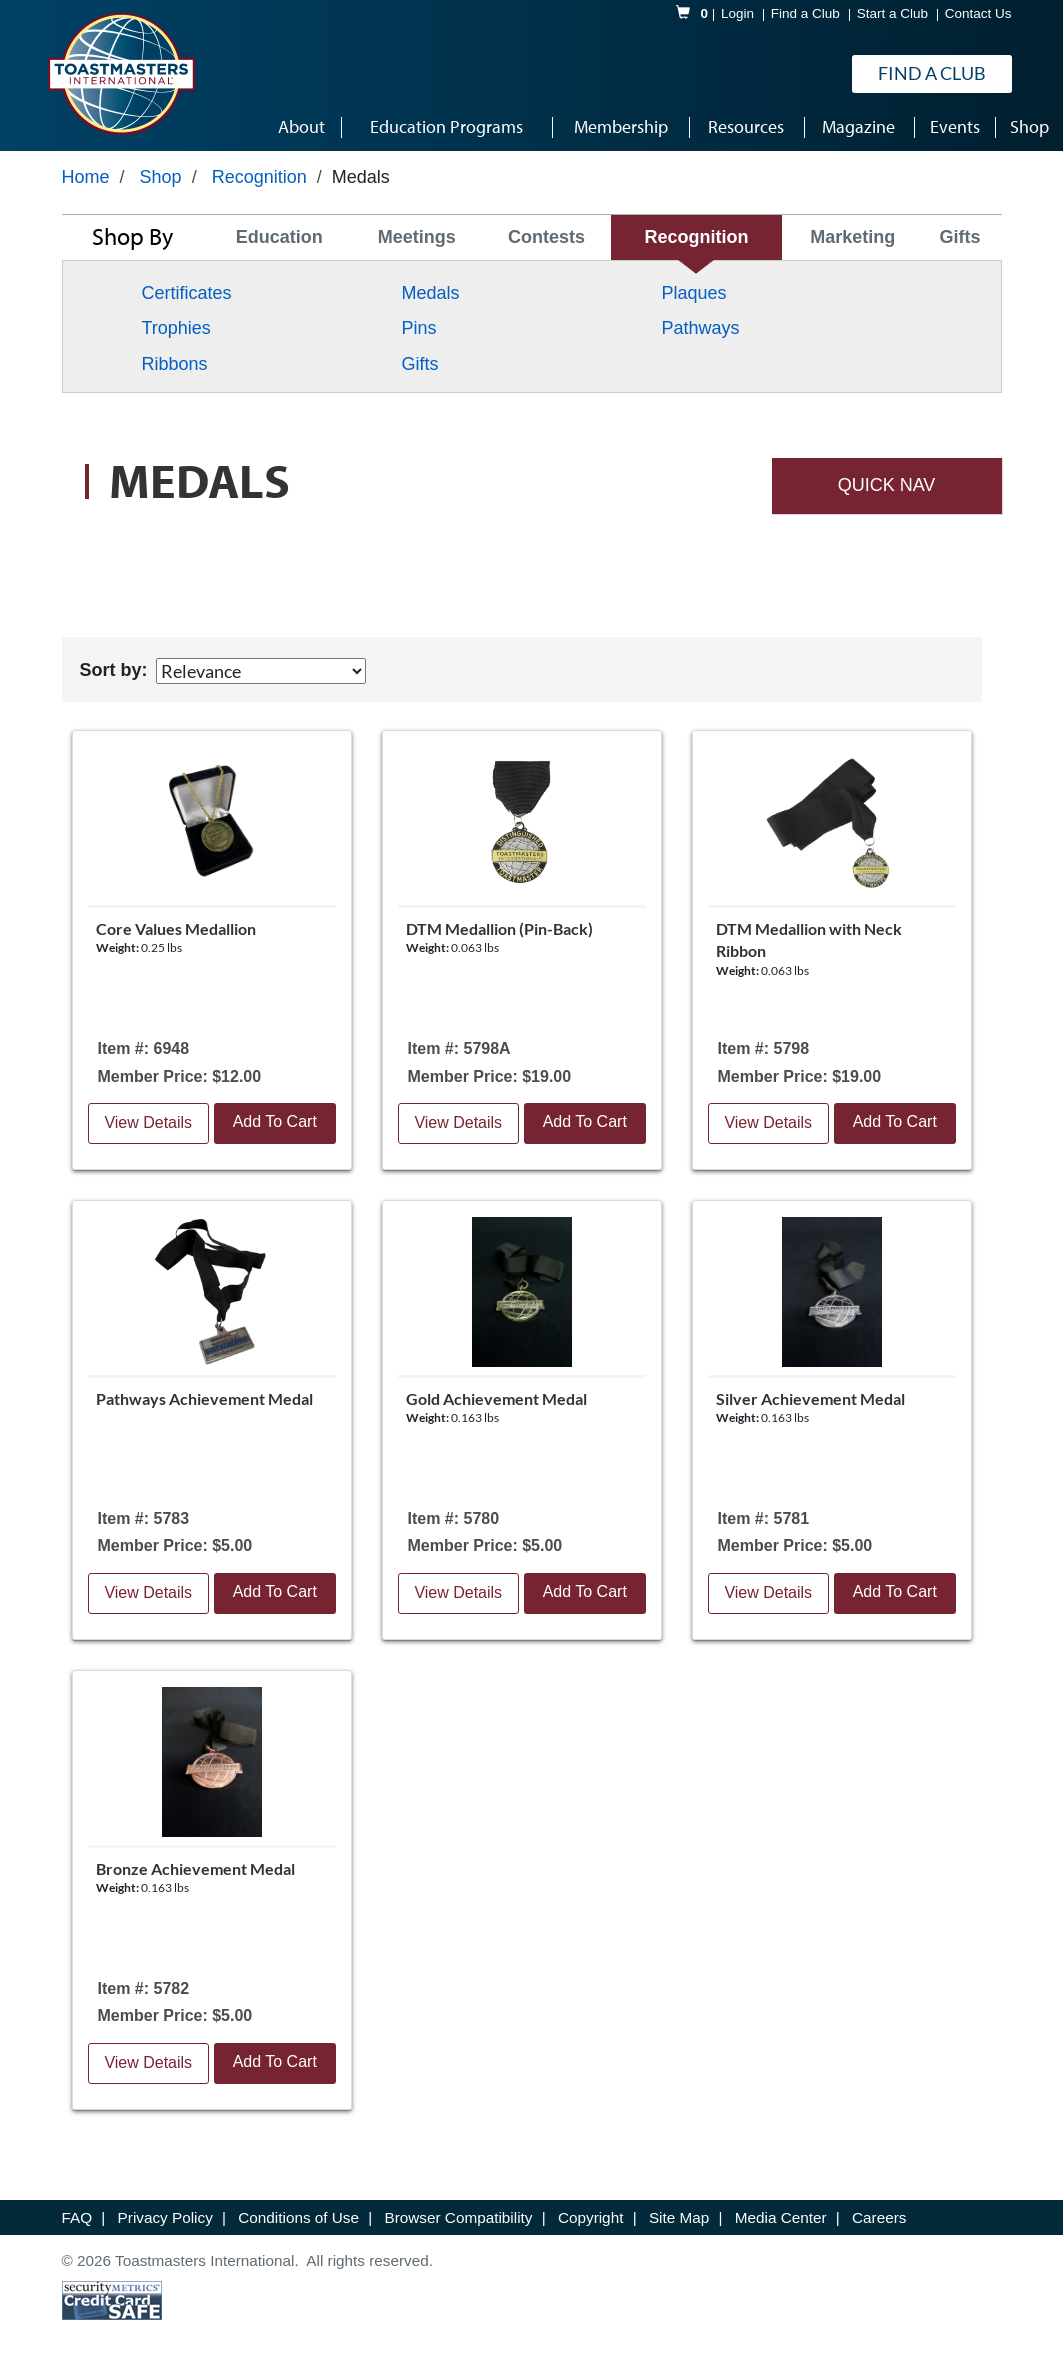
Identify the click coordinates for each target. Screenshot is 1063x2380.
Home (86, 177)
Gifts (959, 237)
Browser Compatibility (461, 2217)
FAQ (79, 2217)
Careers (879, 2217)
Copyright (593, 2217)
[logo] (121, 74)
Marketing (852, 237)
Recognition (259, 177)
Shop (161, 177)
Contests (546, 237)
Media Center (783, 2217)
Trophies (176, 328)
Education (279, 237)
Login (737, 13)
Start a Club (892, 13)
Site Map (681, 2217)
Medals (430, 293)
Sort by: (114, 670)
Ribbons (175, 364)
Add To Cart (275, 1121)
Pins (418, 328)
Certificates (187, 293)
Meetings (417, 237)
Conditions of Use (300, 2217)
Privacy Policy (167, 2217)
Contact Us (978, 13)
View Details (148, 1122)
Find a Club (805, 13)
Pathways (700, 328)
